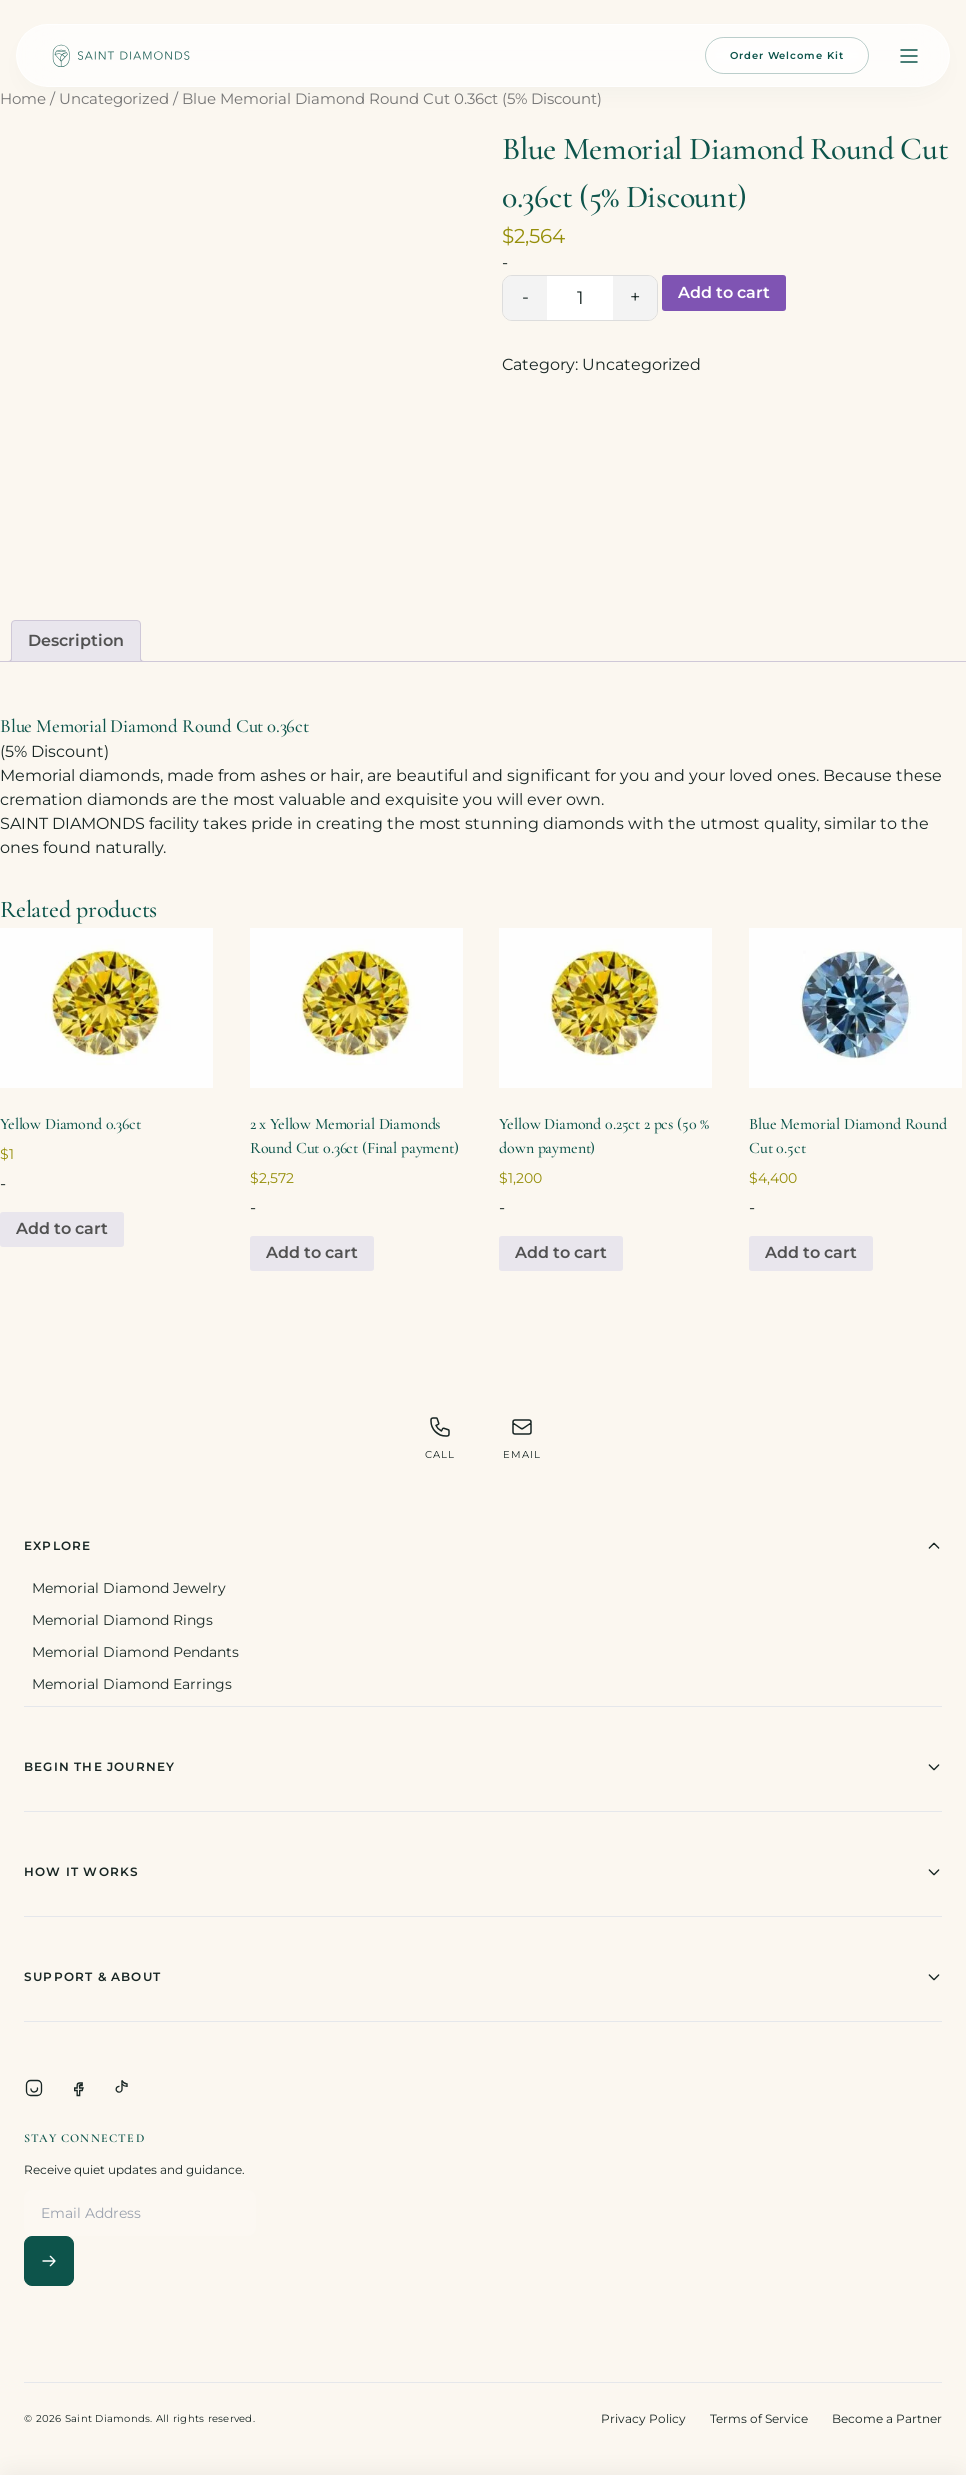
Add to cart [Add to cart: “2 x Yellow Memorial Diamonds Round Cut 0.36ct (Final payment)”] (312, 1252)
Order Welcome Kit (787, 55)
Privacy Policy (643, 2418)
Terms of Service (759, 2418)
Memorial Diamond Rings (122, 1620)
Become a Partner (887, 2418)
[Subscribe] (49, 2261)
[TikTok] (122, 2088)
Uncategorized (114, 99)
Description (76, 640)
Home (23, 99)
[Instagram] (34, 2088)
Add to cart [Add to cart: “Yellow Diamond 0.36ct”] (62, 1228)
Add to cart (724, 292)
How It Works (483, 1872)
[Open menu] (909, 56)
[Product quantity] (579, 298)
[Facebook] (78, 2088)
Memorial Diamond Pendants (135, 1652)
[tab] (76, 641)
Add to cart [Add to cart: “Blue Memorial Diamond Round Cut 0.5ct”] (811, 1252)
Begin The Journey (483, 1767)
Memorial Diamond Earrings (132, 1684)
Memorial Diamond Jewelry (129, 1588)
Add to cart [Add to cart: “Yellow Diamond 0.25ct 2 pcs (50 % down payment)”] (561, 1252)
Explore (483, 1546)
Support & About (483, 1977)
